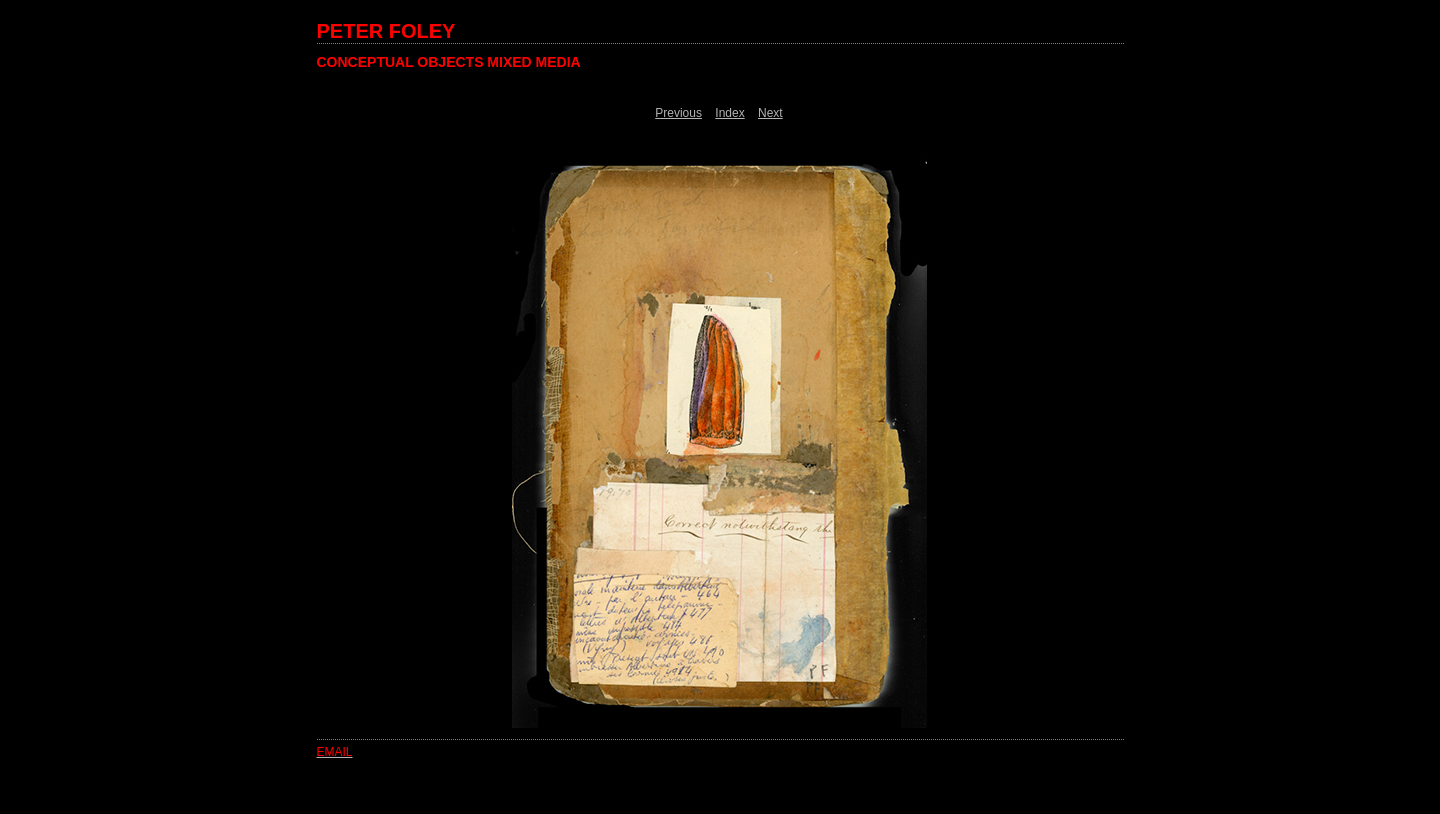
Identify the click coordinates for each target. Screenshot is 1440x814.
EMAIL (335, 752)
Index (729, 113)
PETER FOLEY (386, 31)
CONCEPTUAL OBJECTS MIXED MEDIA (449, 62)
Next (770, 113)
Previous (678, 113)
